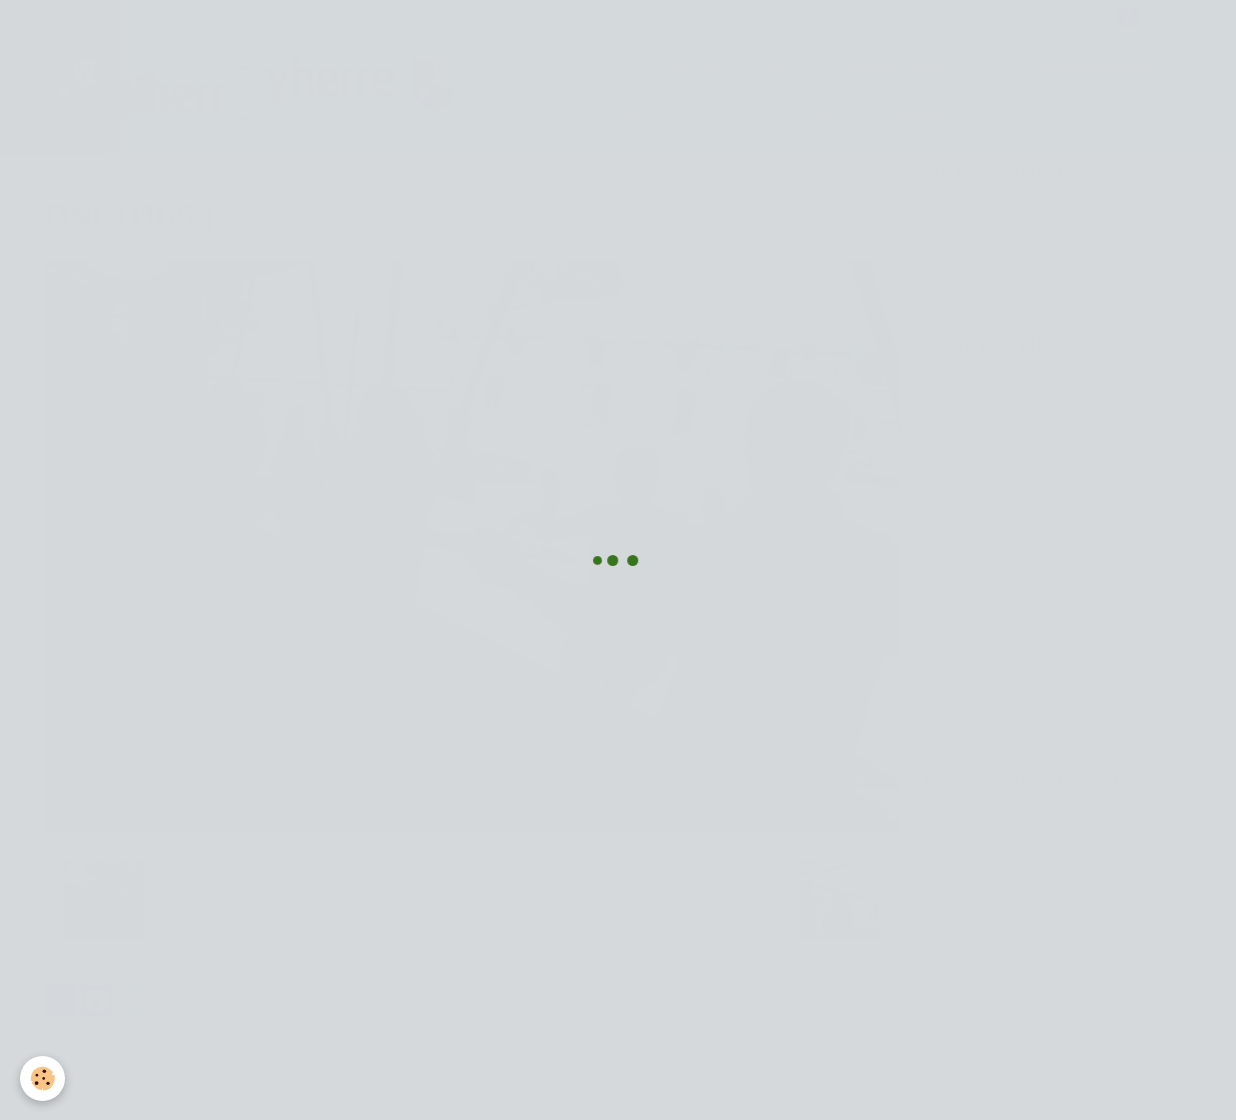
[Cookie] (42, 1078)
